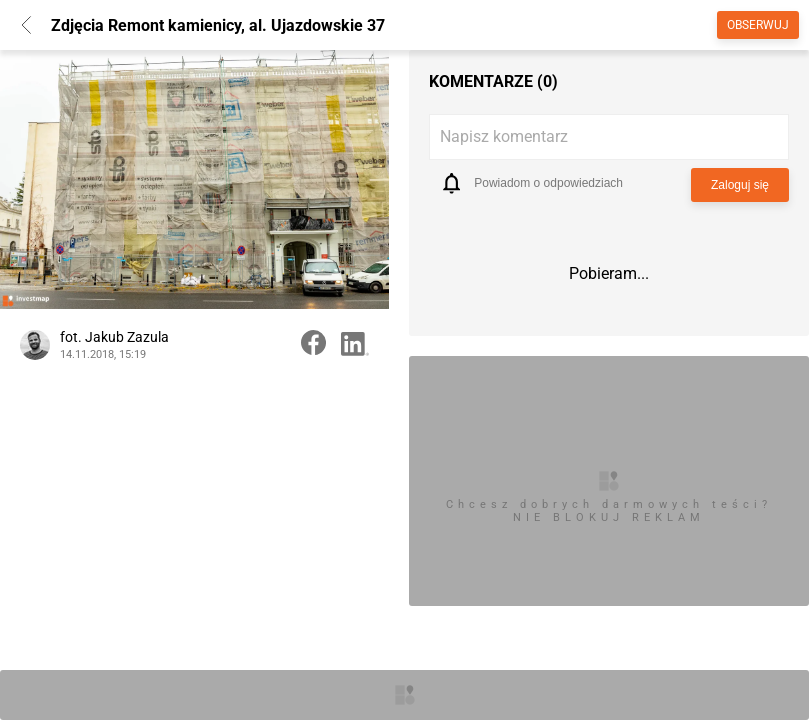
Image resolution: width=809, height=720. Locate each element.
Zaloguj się (740, 185)
